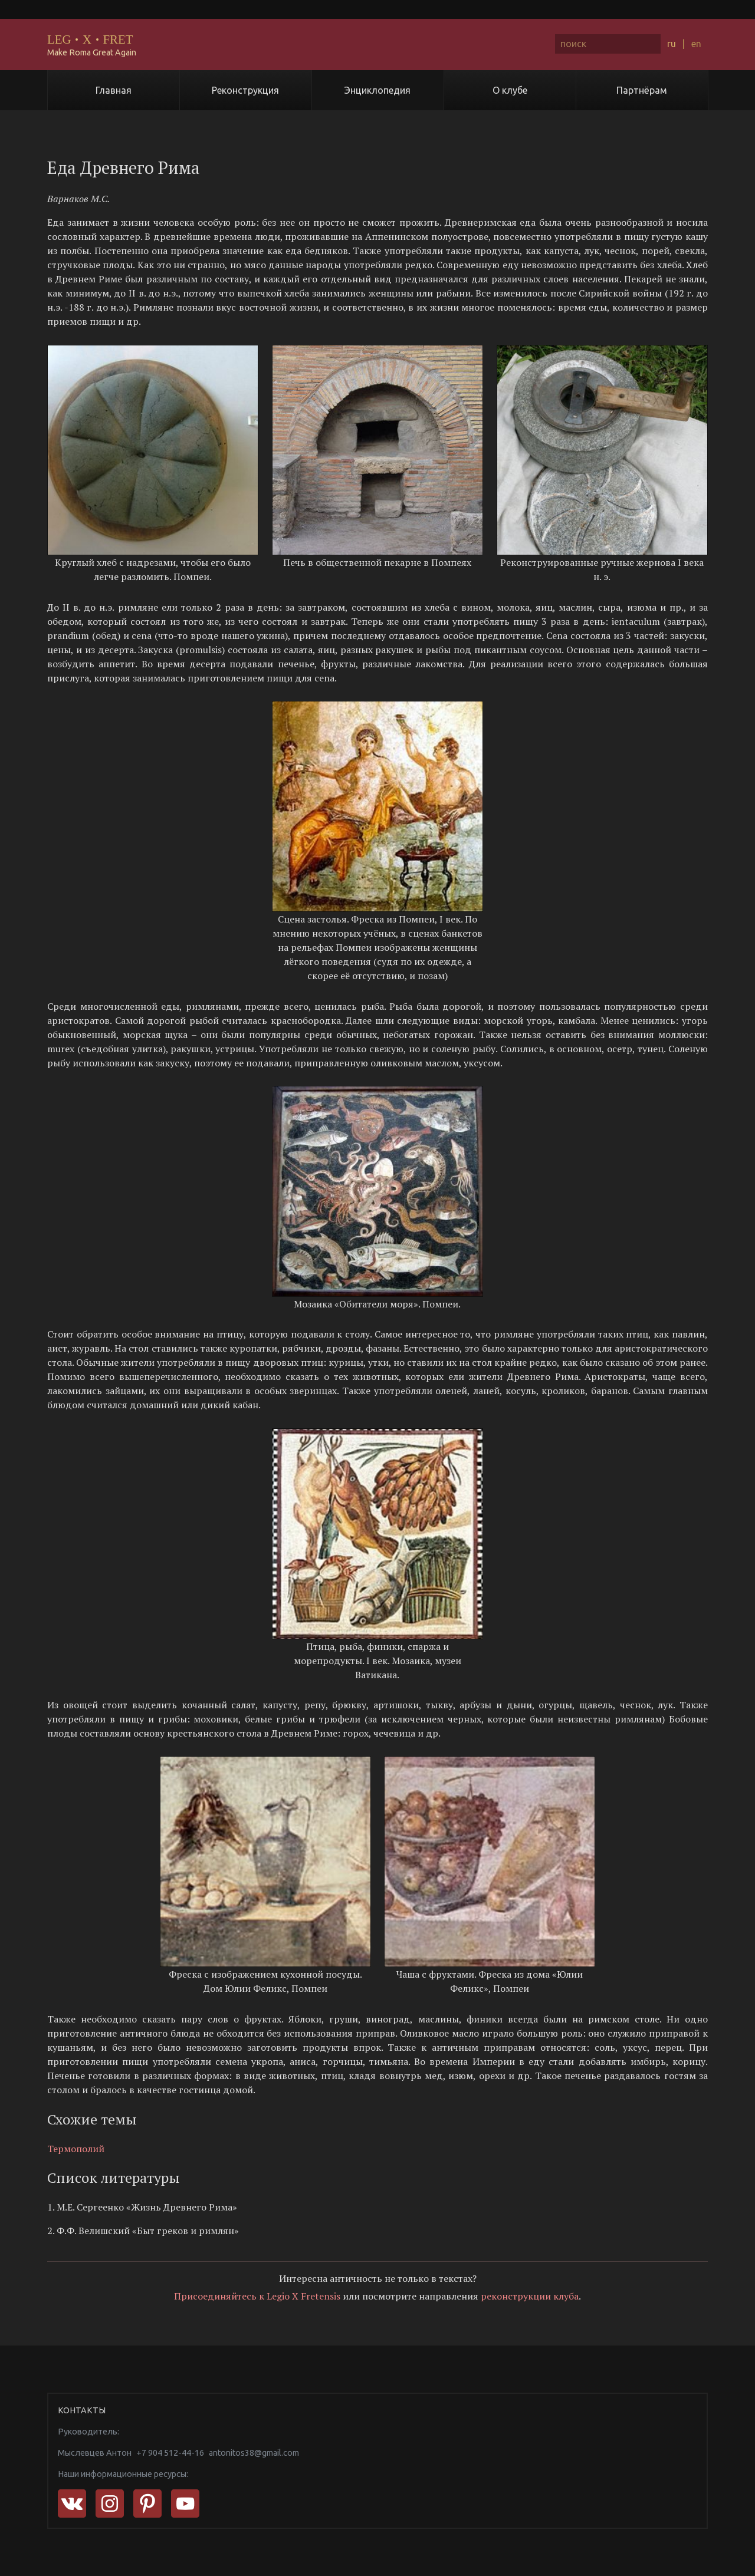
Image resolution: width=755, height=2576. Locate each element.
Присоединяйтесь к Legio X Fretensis (257, 2296)
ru (671, 43)
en (696, 43)
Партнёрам (641, 90)
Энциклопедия (377, 90)
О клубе (510, 90)
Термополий (75, 2148)
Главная (114, 90)
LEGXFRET (90, 39)
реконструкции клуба (530, 2296)
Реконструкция (245, 90)
